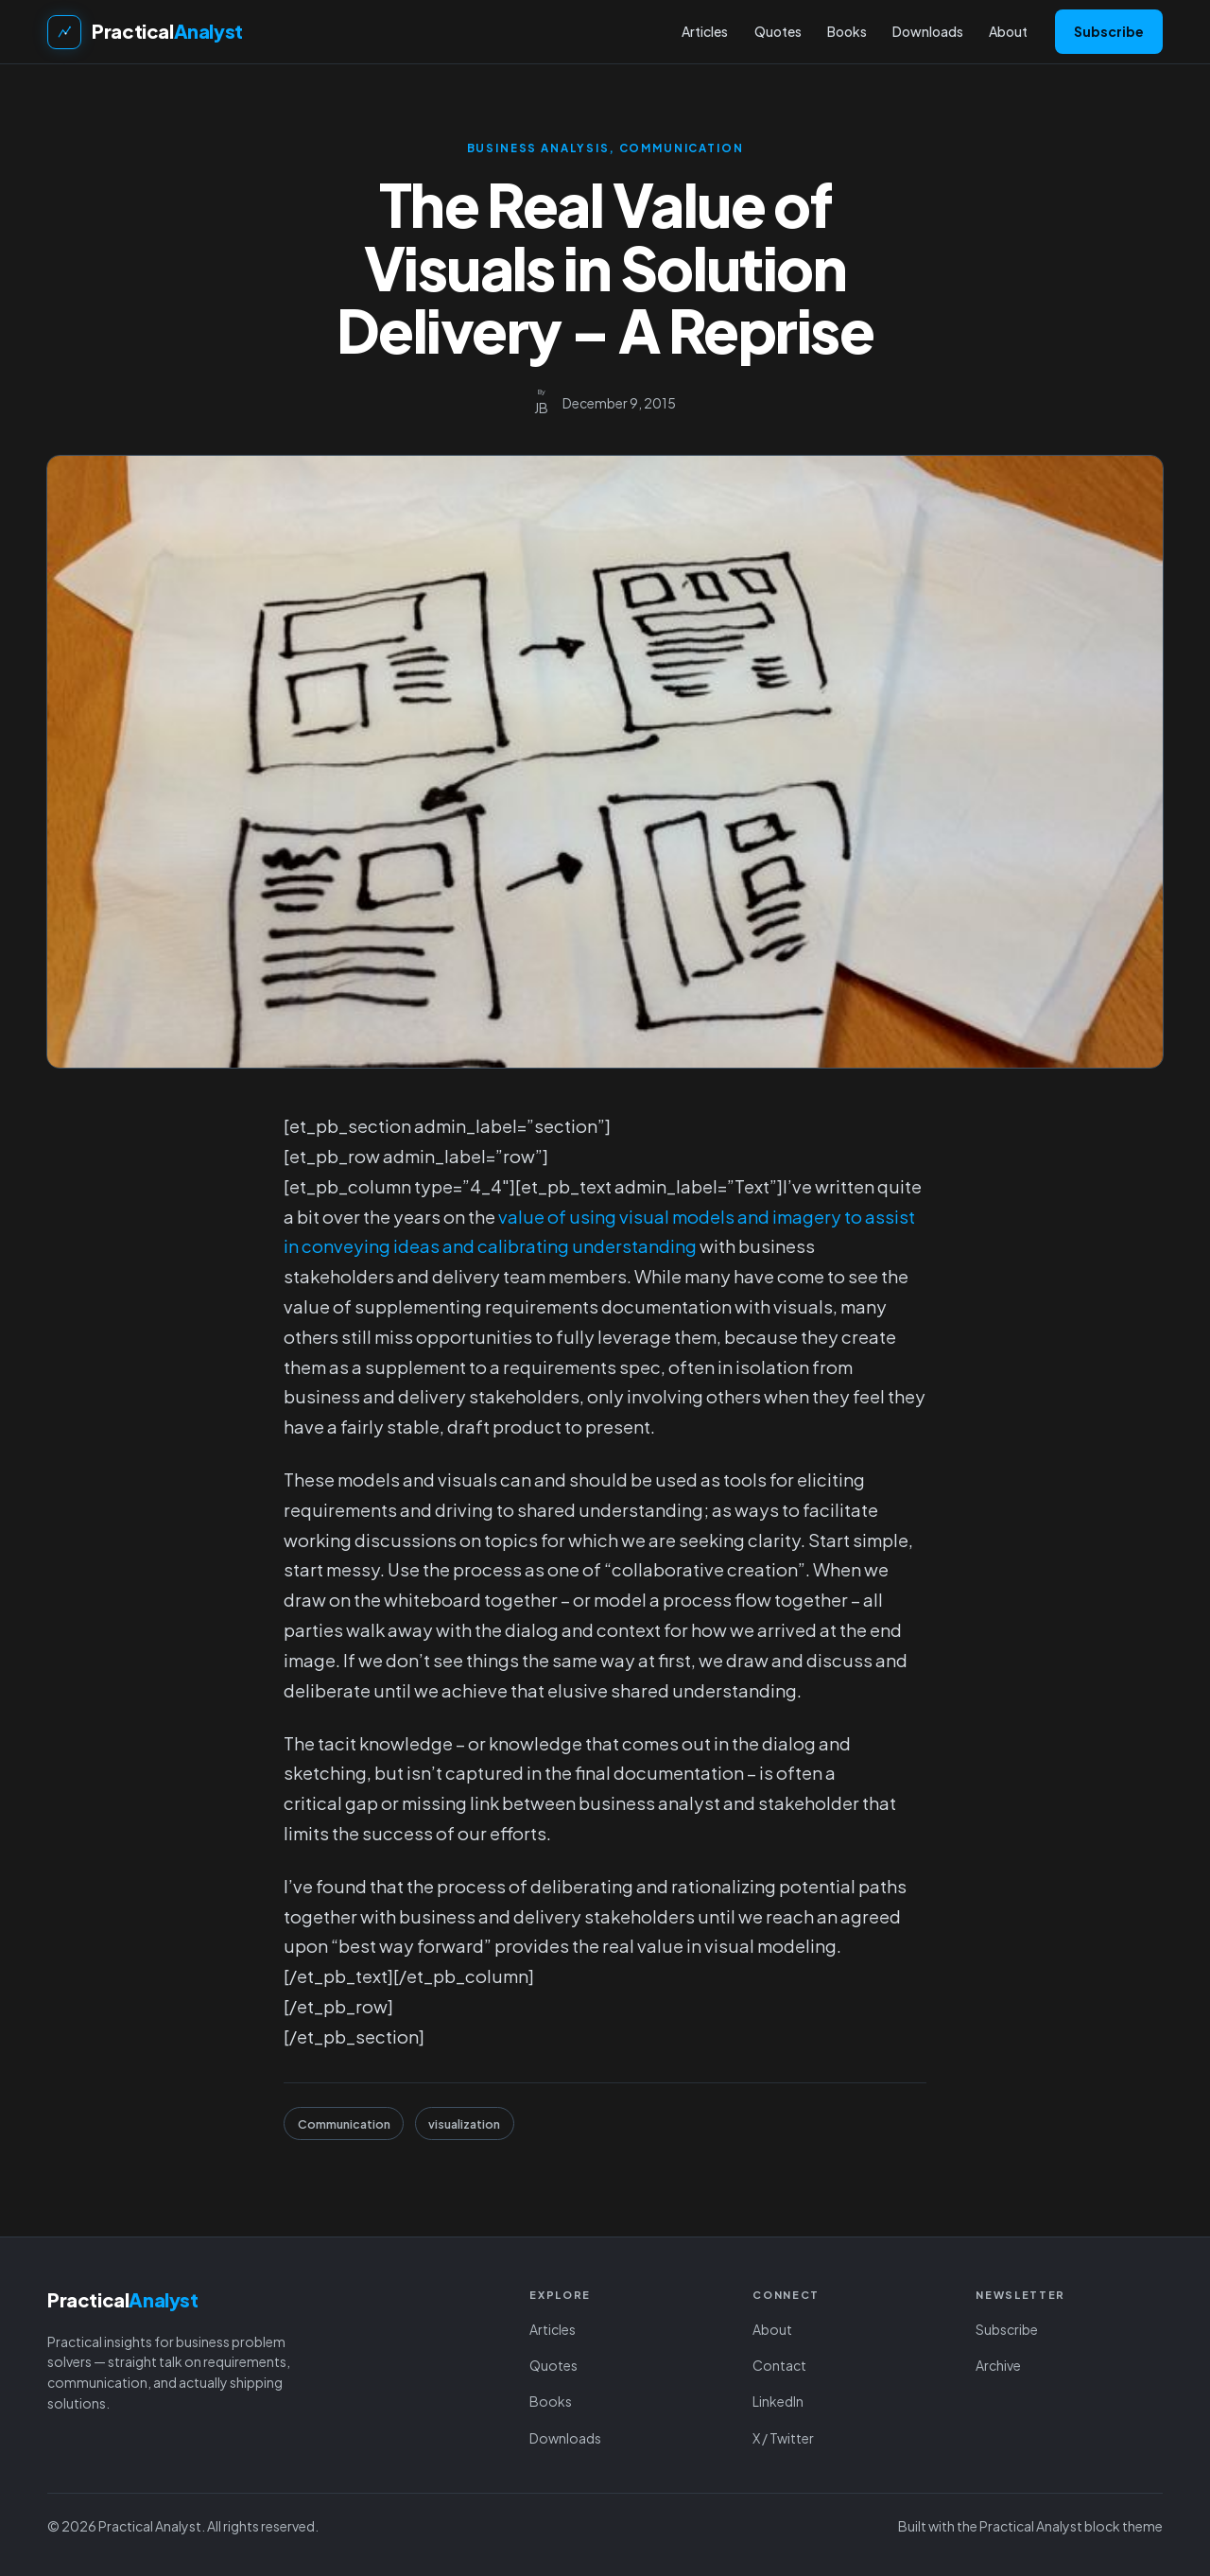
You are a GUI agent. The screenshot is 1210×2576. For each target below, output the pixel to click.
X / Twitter (783, 2437)
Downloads (565, 2437)
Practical (167, 31)
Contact (779, 2365)
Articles (552, 2329)
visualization (464, 2124)
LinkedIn (778, 2401)
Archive (998, 2365)
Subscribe (1109, 31)
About (772, 2329)
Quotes (553, 2365)
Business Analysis (538, 148)
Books (550, 2401)
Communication (681, 148)
